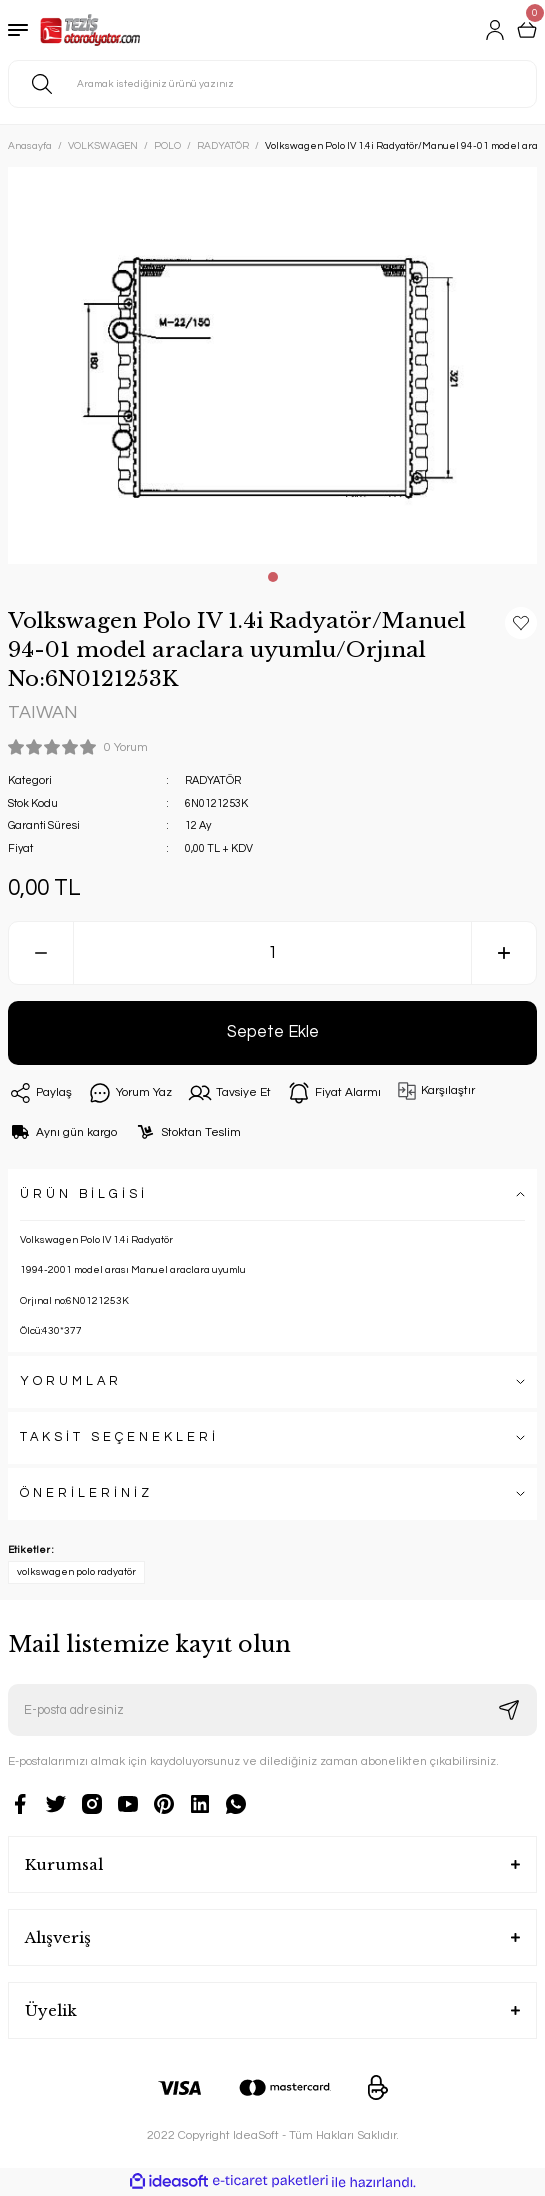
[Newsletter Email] (272, 1710)
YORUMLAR (71, 1381)
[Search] (272, 84)
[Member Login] (495, 30)
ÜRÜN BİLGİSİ (84, 1194)
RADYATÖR (213, 780)
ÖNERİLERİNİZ (86, 1493)
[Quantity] (272, 953)
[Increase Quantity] (504, 953)
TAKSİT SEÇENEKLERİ (119, 1437)
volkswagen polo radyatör (76, 1572)
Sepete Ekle (273, 1031)
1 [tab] (273, 577)
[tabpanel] (272, 365)
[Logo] (90, 30)
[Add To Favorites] (521, 623)
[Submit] (509, 1710)
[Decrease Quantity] (41, 953)
